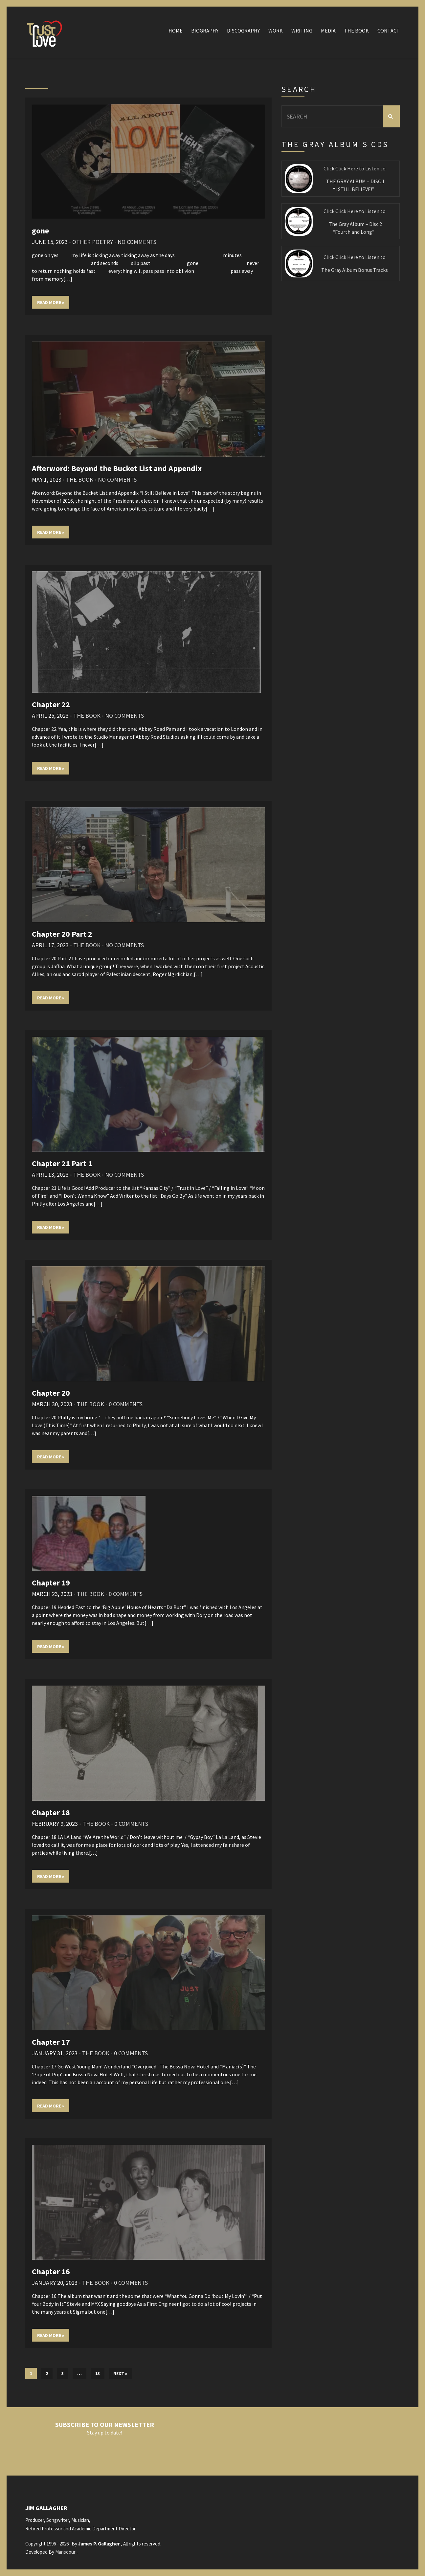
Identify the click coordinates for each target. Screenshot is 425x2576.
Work (275, 30)
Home (175, 30)
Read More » (50, 302)
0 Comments (126, 1404)
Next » (120, 2373)
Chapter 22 (51, 704)
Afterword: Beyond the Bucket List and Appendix (117, 468)
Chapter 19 (51, 1583)
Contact (388, 30)
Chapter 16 (51, 2271)
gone (40, 231)
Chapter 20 (51, 1393)
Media (328, 30)
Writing (301, 30)
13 (97, 2373)
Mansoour (65, 2552)
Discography (243, 30)
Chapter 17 (51, 2042)
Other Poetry (92, 242)
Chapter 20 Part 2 (62, 934)
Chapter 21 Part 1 (62, 1163)
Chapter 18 (51, 1812)
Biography (204, 30)
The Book (356, 30)
